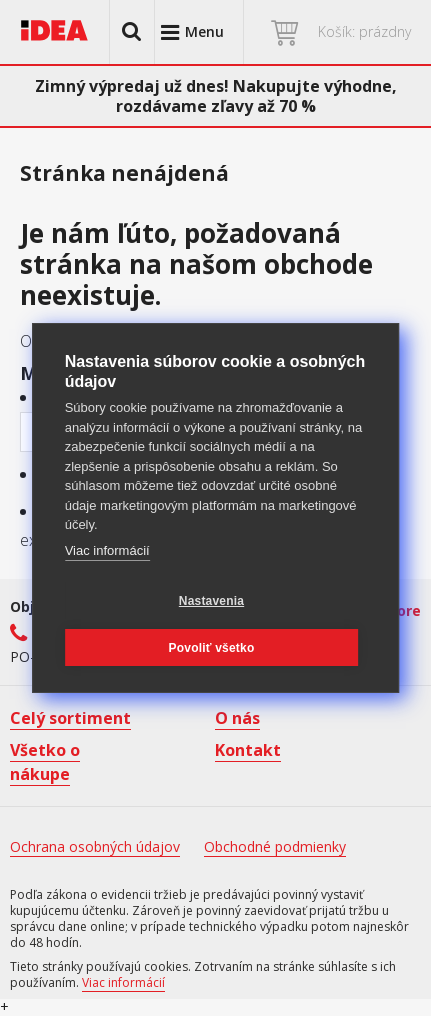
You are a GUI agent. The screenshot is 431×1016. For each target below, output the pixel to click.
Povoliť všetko (212, 648)
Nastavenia (211, 601)
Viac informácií (107, 550)
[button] (132, 32)
